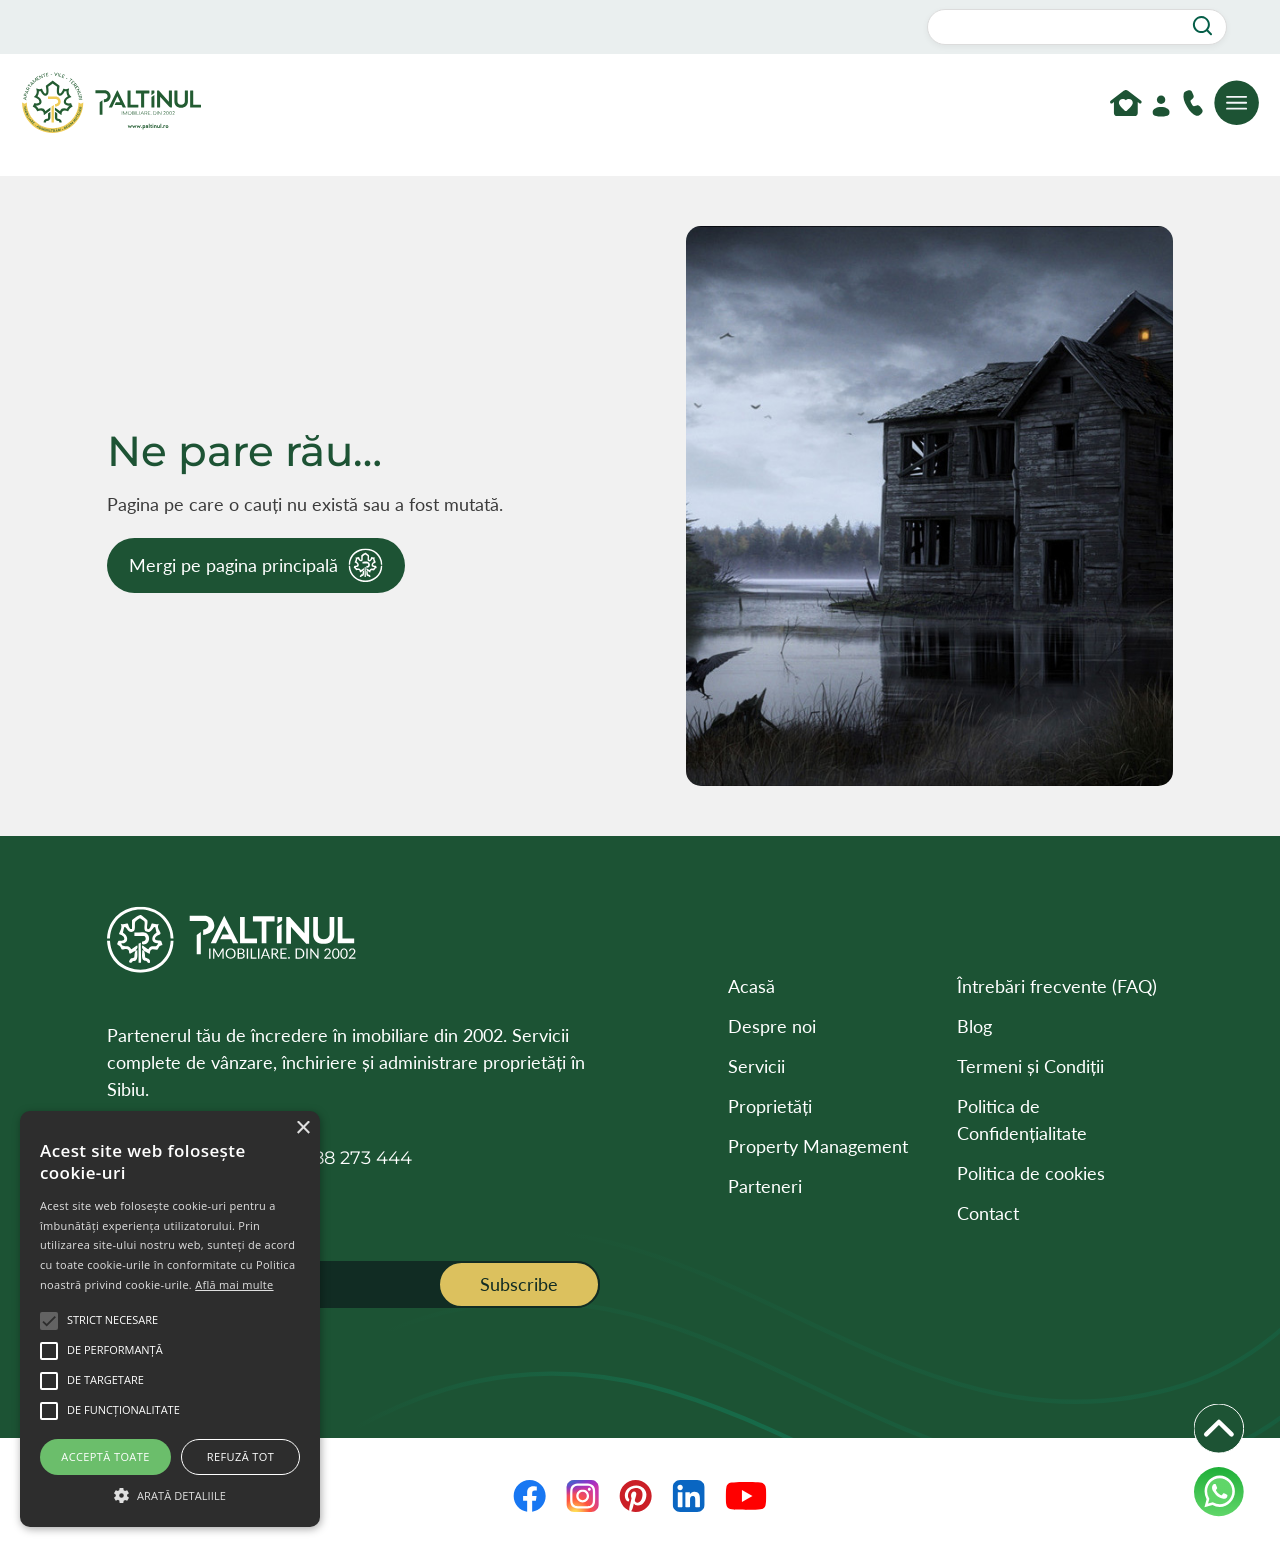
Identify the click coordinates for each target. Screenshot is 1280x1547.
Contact (988, 1213)
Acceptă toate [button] (105, 1456)
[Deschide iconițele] (1219, 1429)
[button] (170, 1493)
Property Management (818, 1146)
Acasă (751, 986)
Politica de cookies (1031, 1173)
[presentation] (324, 1366)
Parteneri (765, 1186)
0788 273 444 (351, 1158)
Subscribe (519, 1284)
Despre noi (772, 1026)
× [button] (302, 1128)
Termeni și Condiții (1030, 1066)
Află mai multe (234, 1284)
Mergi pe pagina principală (233, 565)
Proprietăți (770, 1106)
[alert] (170, 1319)
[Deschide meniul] (1237, 103)
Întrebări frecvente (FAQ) (1057, 986)
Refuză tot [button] (240, 1456)
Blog (974, 1026)
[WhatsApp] (1219, 1492)
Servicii (756, 1066)
